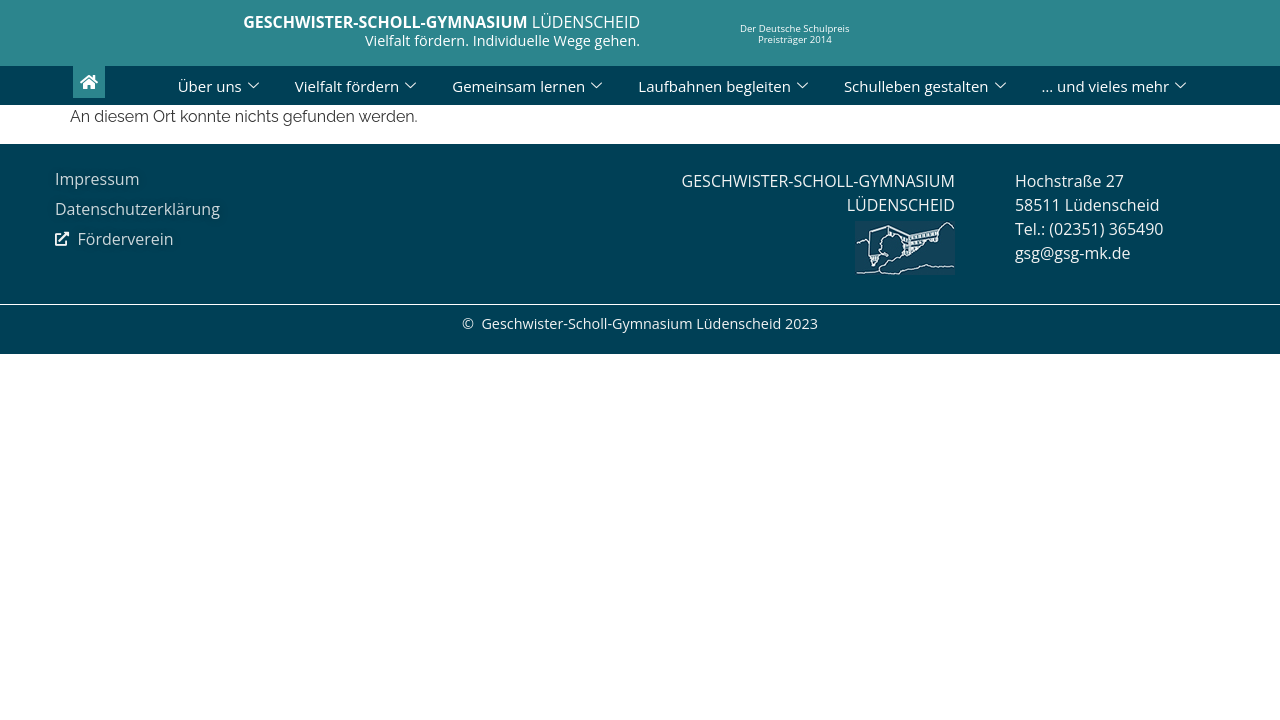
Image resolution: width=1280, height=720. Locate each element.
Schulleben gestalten (925, 86)
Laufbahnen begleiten (723, 86)
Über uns (218, 86)
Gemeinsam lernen (527, 86)
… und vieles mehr (1114, 86)
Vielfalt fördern (355, 86)
